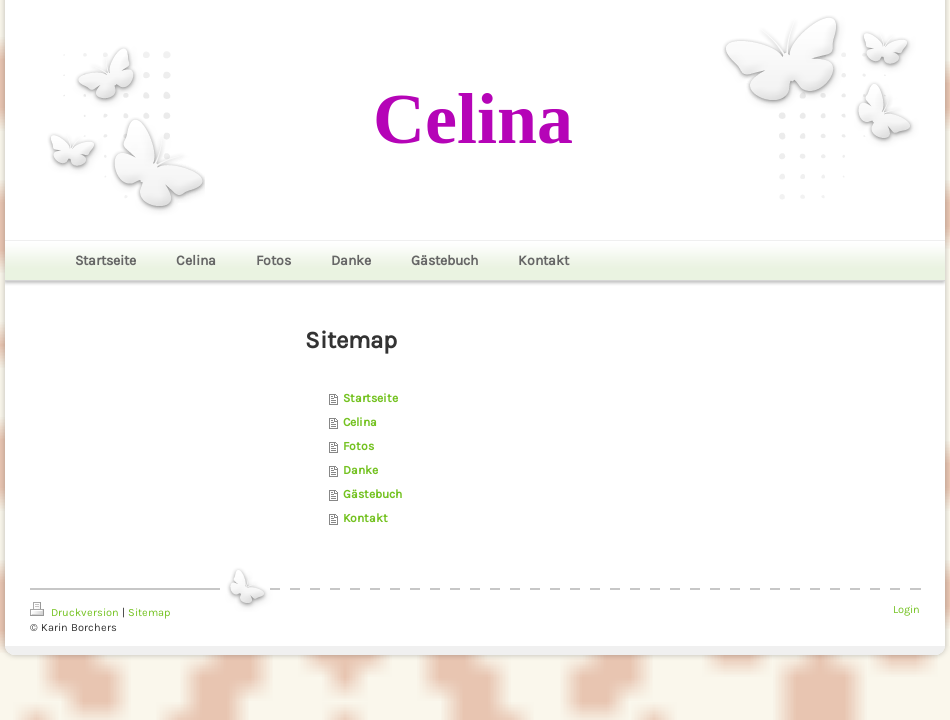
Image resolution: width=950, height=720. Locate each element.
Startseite (370, 398)
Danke (360, 470)
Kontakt (365, 518)
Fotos (358, 446)
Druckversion (76, 612)
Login (906, 609)
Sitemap (149, 612)
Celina (360, 422)
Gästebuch (372, 494)
